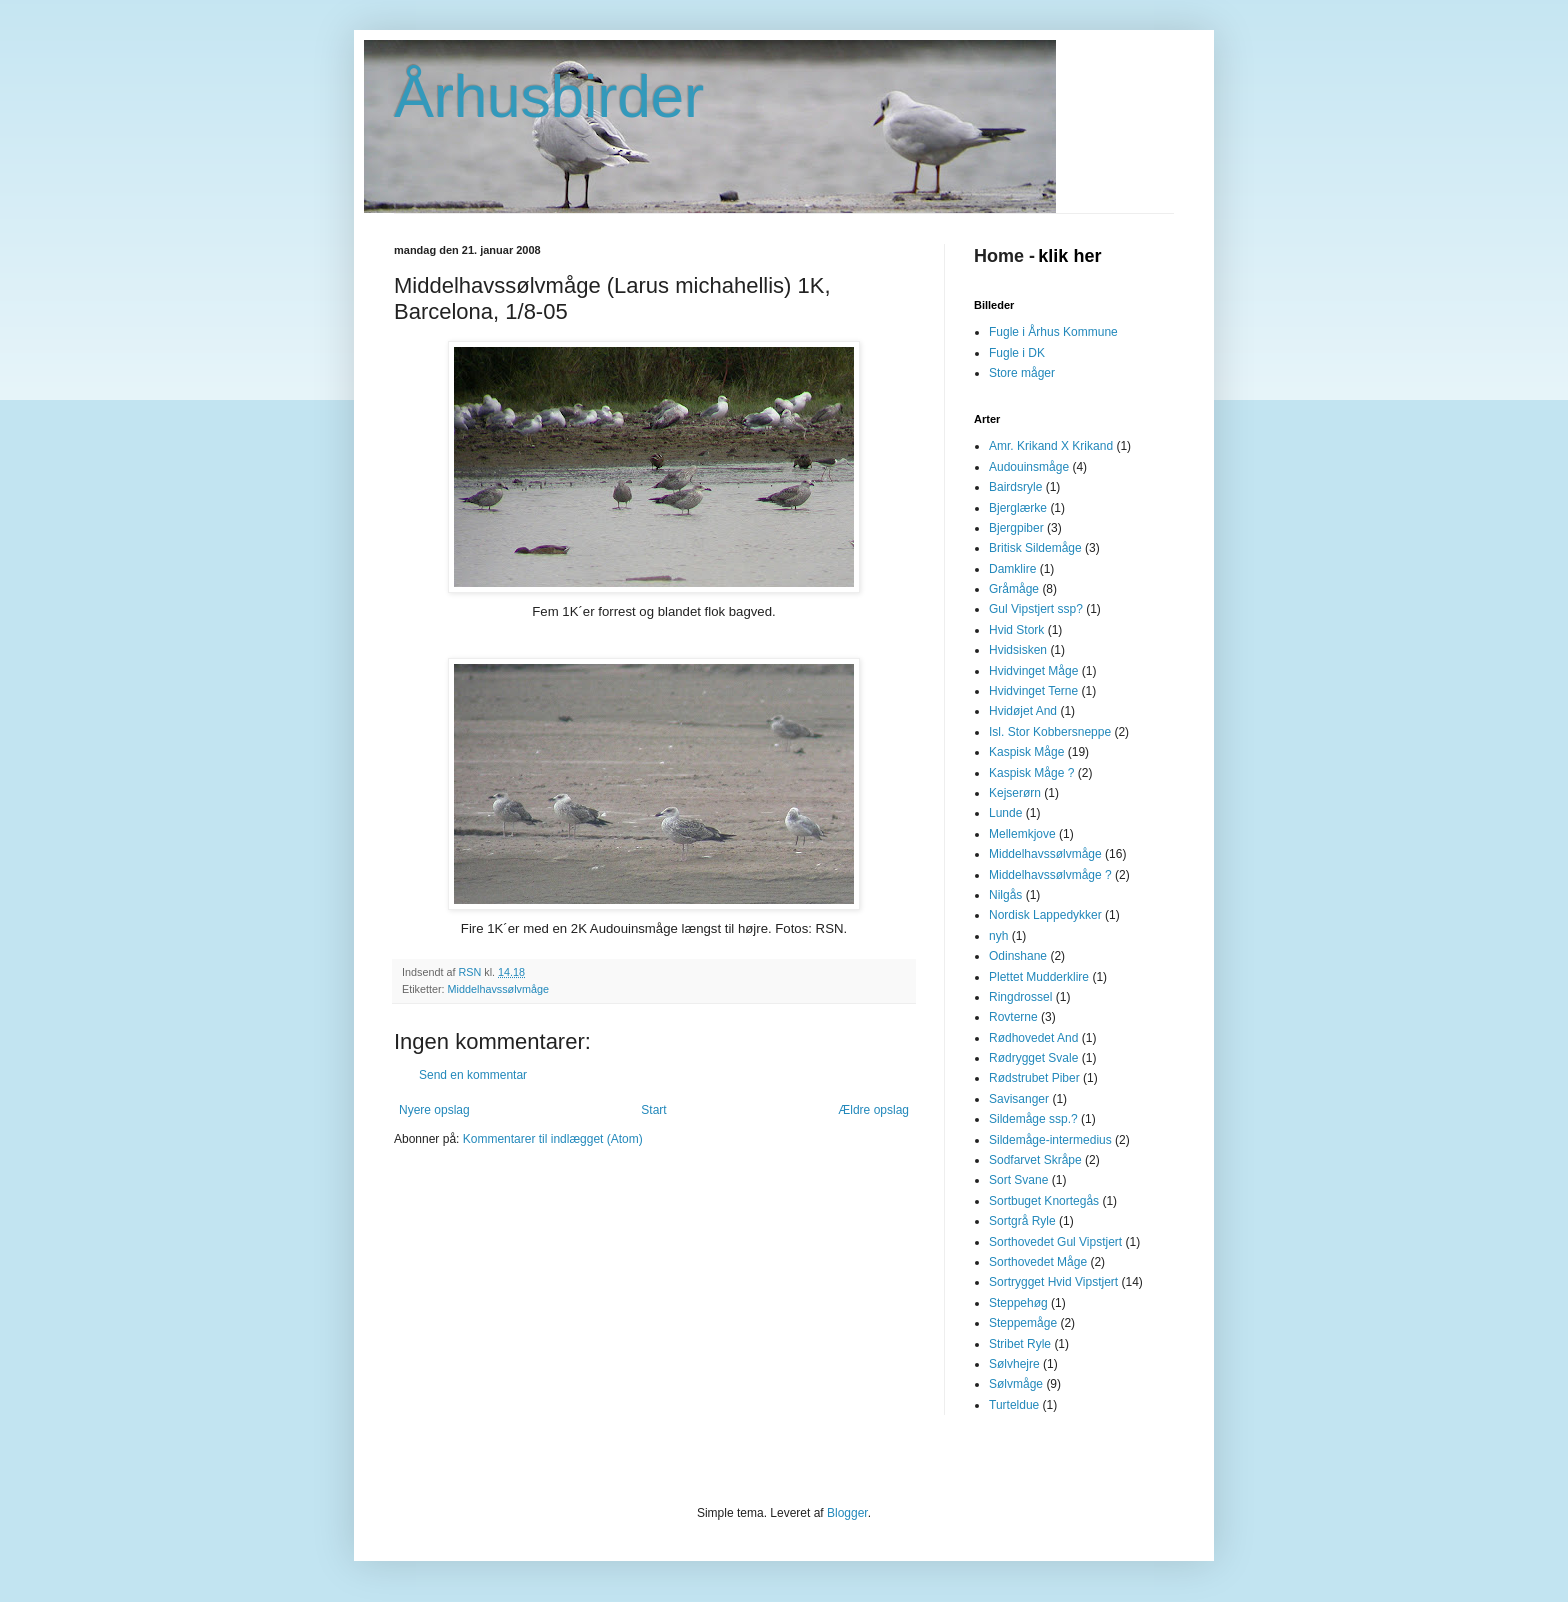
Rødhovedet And (1033, 1038)
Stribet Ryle (1020, 1344)
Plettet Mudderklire (1039, 977)
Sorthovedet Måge (1038, 1262)
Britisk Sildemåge (1035, 548)
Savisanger (1019, 1099)
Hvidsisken (1018, 650)
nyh (998, 936)
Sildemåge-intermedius (1050, 1140)
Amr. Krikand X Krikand (1051, 446)
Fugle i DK (1017, 353)
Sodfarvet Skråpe (1035, 1160)
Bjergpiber (1016, 528)
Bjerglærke (1018, 508)
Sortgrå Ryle (1022, 1221)
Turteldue (1014, 1405)
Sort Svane (1018, 1180)
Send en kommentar (473, 1075)
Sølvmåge (1016, 1384)
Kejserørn (1015, 793)
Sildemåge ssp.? (1033, 1119)
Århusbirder (549, 96)
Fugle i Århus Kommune (1053, 332)
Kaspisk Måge (1026, 752)
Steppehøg (1018, 1303)
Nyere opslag (434, 1110)
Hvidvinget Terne (1033, 691)
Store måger (1022, 373)
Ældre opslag (873, 1110)
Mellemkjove (1022, 834)
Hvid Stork (1016, 630)
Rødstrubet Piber (1034, 1078)
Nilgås (1005, 895)
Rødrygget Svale (1033, 1058)
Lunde (1005, 813)
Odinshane (1018, 956)
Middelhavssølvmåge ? (1050, 875)
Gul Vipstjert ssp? (1036, 609)
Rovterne (1013, 1017)
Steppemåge (1023, 1323)
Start (653, 1110)
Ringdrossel (1020, 997)
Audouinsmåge (1029, 467)
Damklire (1012, 569)
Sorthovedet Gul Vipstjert (1055, 1242)
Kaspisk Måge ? (1031, 773)
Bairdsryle (1015, 487)
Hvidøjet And (1023, 711)
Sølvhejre (1014, 1364)
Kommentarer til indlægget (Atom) (553, 1139)
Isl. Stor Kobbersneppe (1050, 732)
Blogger (847, 1513)
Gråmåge (1014, 589)
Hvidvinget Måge (1033, 671)
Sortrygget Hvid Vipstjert (1053, 1282)
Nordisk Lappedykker (1045, 915)
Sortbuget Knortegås (1044, 1201)
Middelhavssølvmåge (498, 989)
